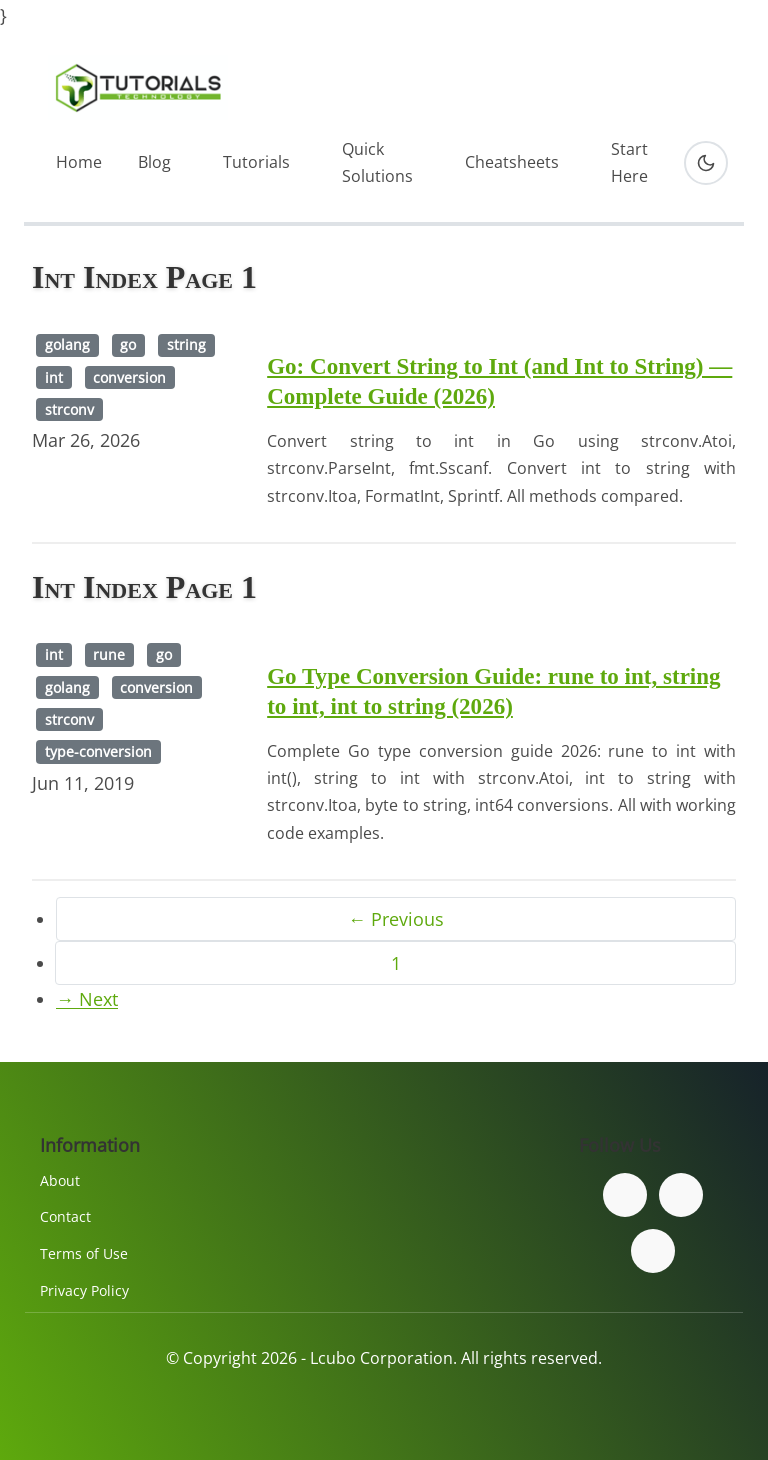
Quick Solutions (377, 162)
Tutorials (256, 162)
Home (79, 162)
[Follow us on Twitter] (681, 1195)
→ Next (87, 999)
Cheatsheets (512, 162)
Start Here (629, 162)
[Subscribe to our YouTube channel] (653, 1251)
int (54, 377)
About (60, 1180)
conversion (129, 377)
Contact (65, 1216)
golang (67, 344)
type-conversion (98, 751)
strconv (69, 409)
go (128, 344)
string (186, 344)
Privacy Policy (84, 1290)
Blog (154, 162)
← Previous (396, 919)
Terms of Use (84, 1253)
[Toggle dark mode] (706, 163)
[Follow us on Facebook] (625, 1195)
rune (109, 654)
